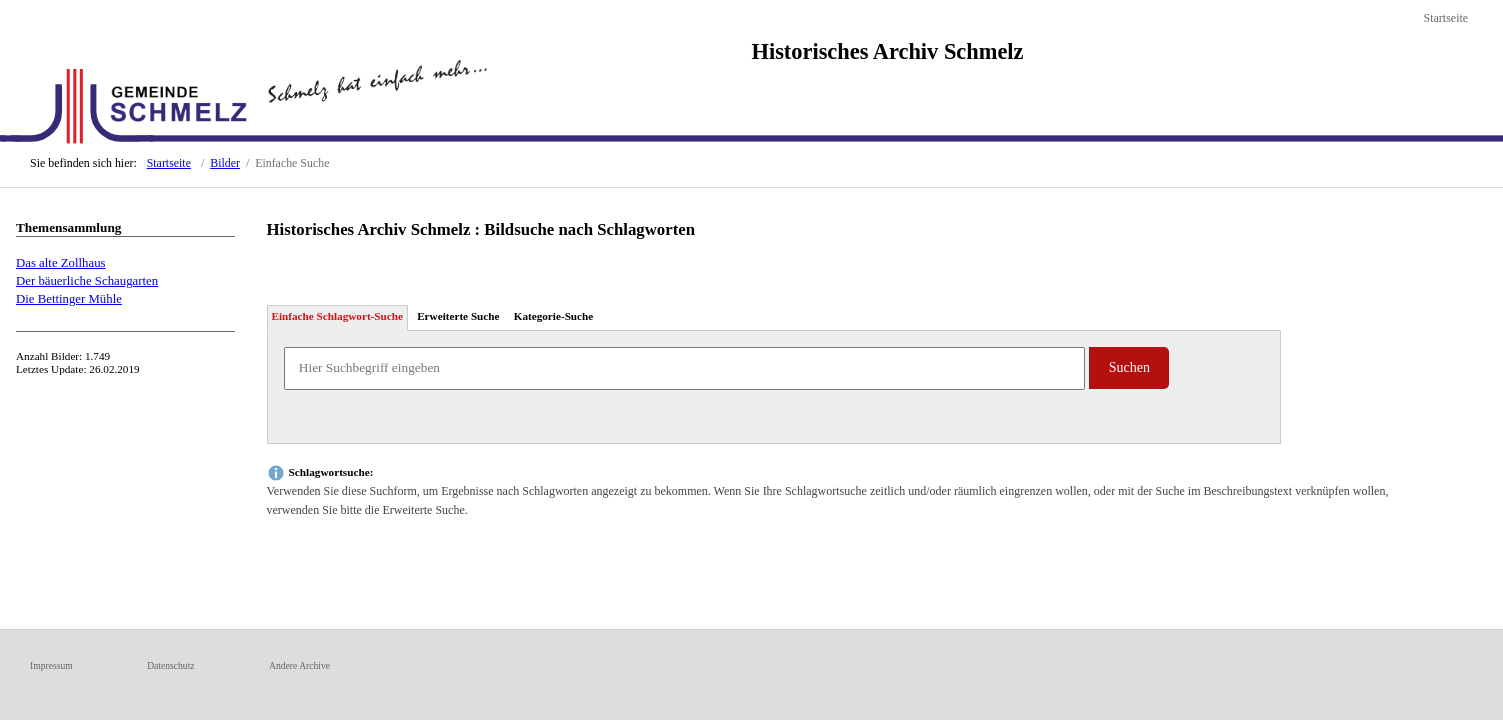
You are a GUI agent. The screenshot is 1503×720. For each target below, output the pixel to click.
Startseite (1445, 18)
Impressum (51, 665)
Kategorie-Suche (554, 316)
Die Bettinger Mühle (69, 299)
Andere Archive (299, 665)
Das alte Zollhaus (61, 263)
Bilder (225, 163)
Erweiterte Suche (458, 316)
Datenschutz (170, 665)
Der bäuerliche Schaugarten (87, 281)
